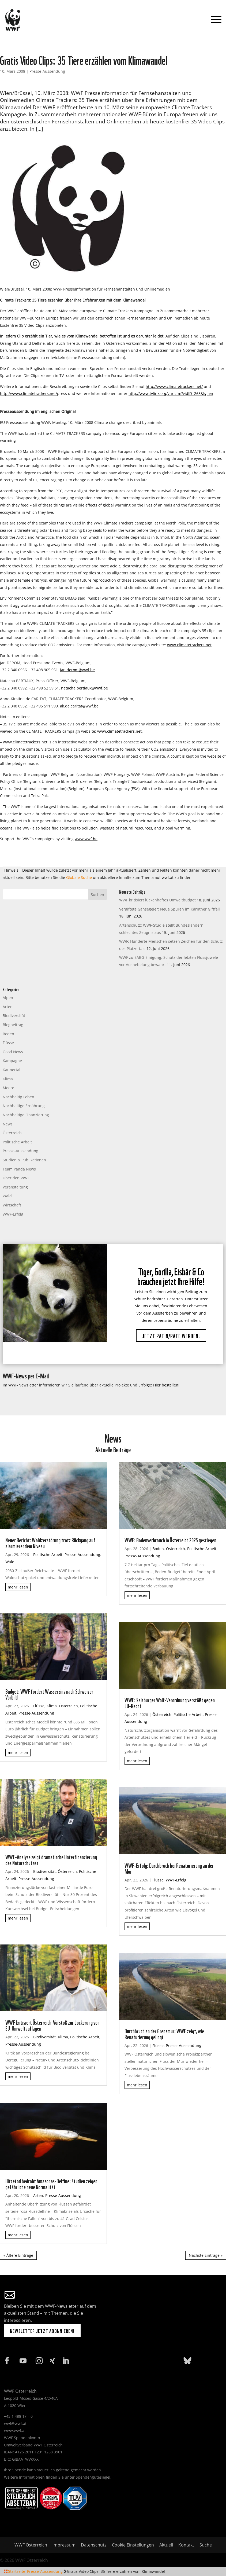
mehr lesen (18, 1587)
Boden (8, 1033)
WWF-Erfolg (13, 1214)
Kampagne (12, 1060)
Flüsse (8, 1042)
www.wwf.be (86, 838)
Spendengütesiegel (93, 2477)
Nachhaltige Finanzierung (26, 1114)
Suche (205, 2545)
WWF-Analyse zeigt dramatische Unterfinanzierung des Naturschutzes (51, 1859)
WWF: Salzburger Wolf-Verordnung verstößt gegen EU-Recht (170, 1702)
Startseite (16, 2571)
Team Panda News (19, 1169)
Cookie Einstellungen (133, 2545)
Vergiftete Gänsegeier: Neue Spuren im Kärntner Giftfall (169, 909)
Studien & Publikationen (24, 1159)
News (8, 1123)
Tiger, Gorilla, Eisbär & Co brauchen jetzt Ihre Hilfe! (171, 1276)
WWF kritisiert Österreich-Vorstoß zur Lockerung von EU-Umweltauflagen (52, 2025)
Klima (8, 1078)
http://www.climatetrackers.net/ (174, 386)
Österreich (12, 1132)
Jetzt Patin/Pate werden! (171, 1335)
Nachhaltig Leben (18, 1096)
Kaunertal (11, 1069)
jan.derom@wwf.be (77, 669)
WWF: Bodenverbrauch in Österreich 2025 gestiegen (170, 1539)
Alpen (8, 997)
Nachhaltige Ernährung (24, 1105)
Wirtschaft (12, 1205)
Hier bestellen (165, 1385)
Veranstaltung (15, 1187)
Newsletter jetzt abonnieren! (42, 2331)
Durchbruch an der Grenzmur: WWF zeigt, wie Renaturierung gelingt (164, 2033)
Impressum (64, 2545)
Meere (8, 1087)
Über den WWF (16, 1177)
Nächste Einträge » (206, 2255)
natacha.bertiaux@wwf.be (84, 688)
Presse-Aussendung (47, 71)
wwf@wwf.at (15, 2423)
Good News (13, 1051)
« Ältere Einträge (18, 2255)
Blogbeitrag (13, 1024)
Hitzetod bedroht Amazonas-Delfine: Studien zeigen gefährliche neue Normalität (51, 2183)
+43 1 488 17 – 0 (18, 2416)
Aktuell (166, 2545)
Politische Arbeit (17, 1141)
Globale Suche (79, 877)
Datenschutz (94, 2545)
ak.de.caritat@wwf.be (79, 706)
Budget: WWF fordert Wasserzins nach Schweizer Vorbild (49, 1694)
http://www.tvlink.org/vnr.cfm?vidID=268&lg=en (171, 393)
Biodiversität (14, 1015)
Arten (8, 1006)
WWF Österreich (31, 2545)
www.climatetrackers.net (189, 644)
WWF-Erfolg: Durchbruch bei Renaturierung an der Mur (169, 1868)
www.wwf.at (15, 2430)
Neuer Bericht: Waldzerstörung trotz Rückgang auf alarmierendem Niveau (50, 1542)
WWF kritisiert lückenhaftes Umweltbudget (157, 899)
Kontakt (186, 2545)
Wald (7, 1195)
